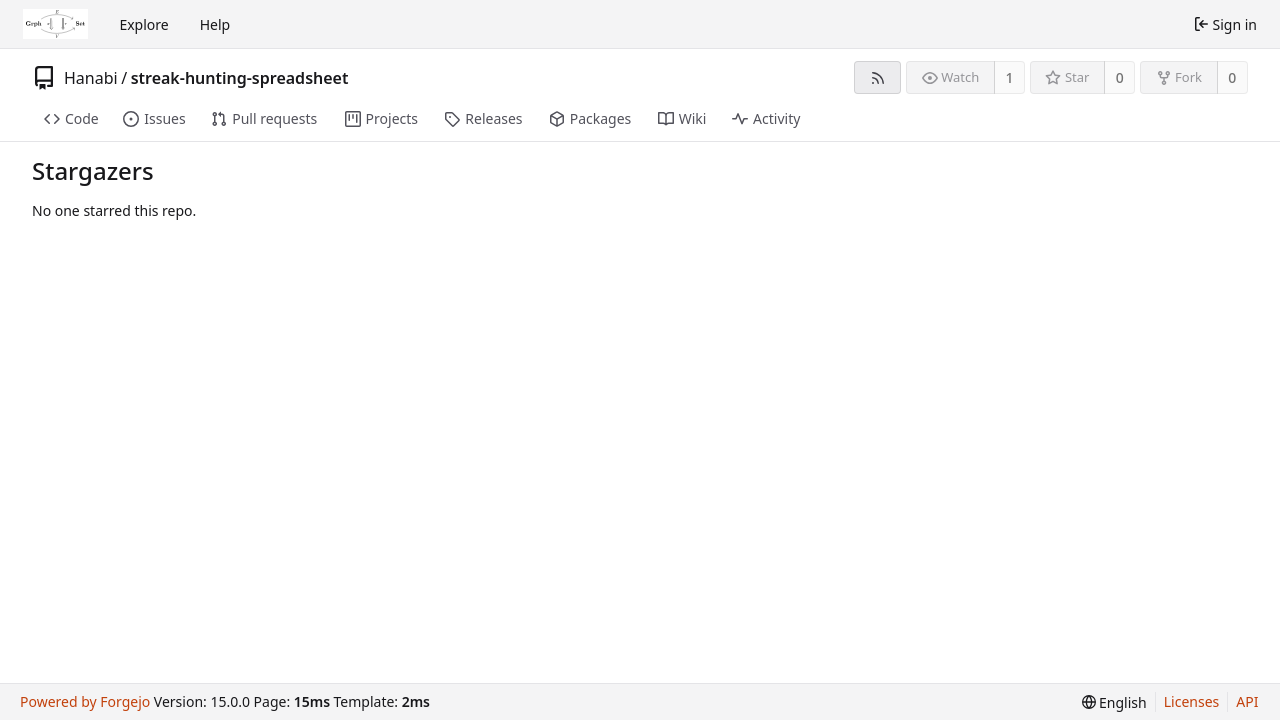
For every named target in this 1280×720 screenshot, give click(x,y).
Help (215, 24)
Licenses (1192, 701)
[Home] (55, 24)
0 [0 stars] (1120, 77)
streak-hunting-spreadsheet (240, 78)
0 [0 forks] (1232, 77)
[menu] (1114, 702)
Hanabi (91, 78)
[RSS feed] (877, 77)
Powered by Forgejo (85, 701)
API (1247, 701)
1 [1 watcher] (1010, 77)
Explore (143, 24)
